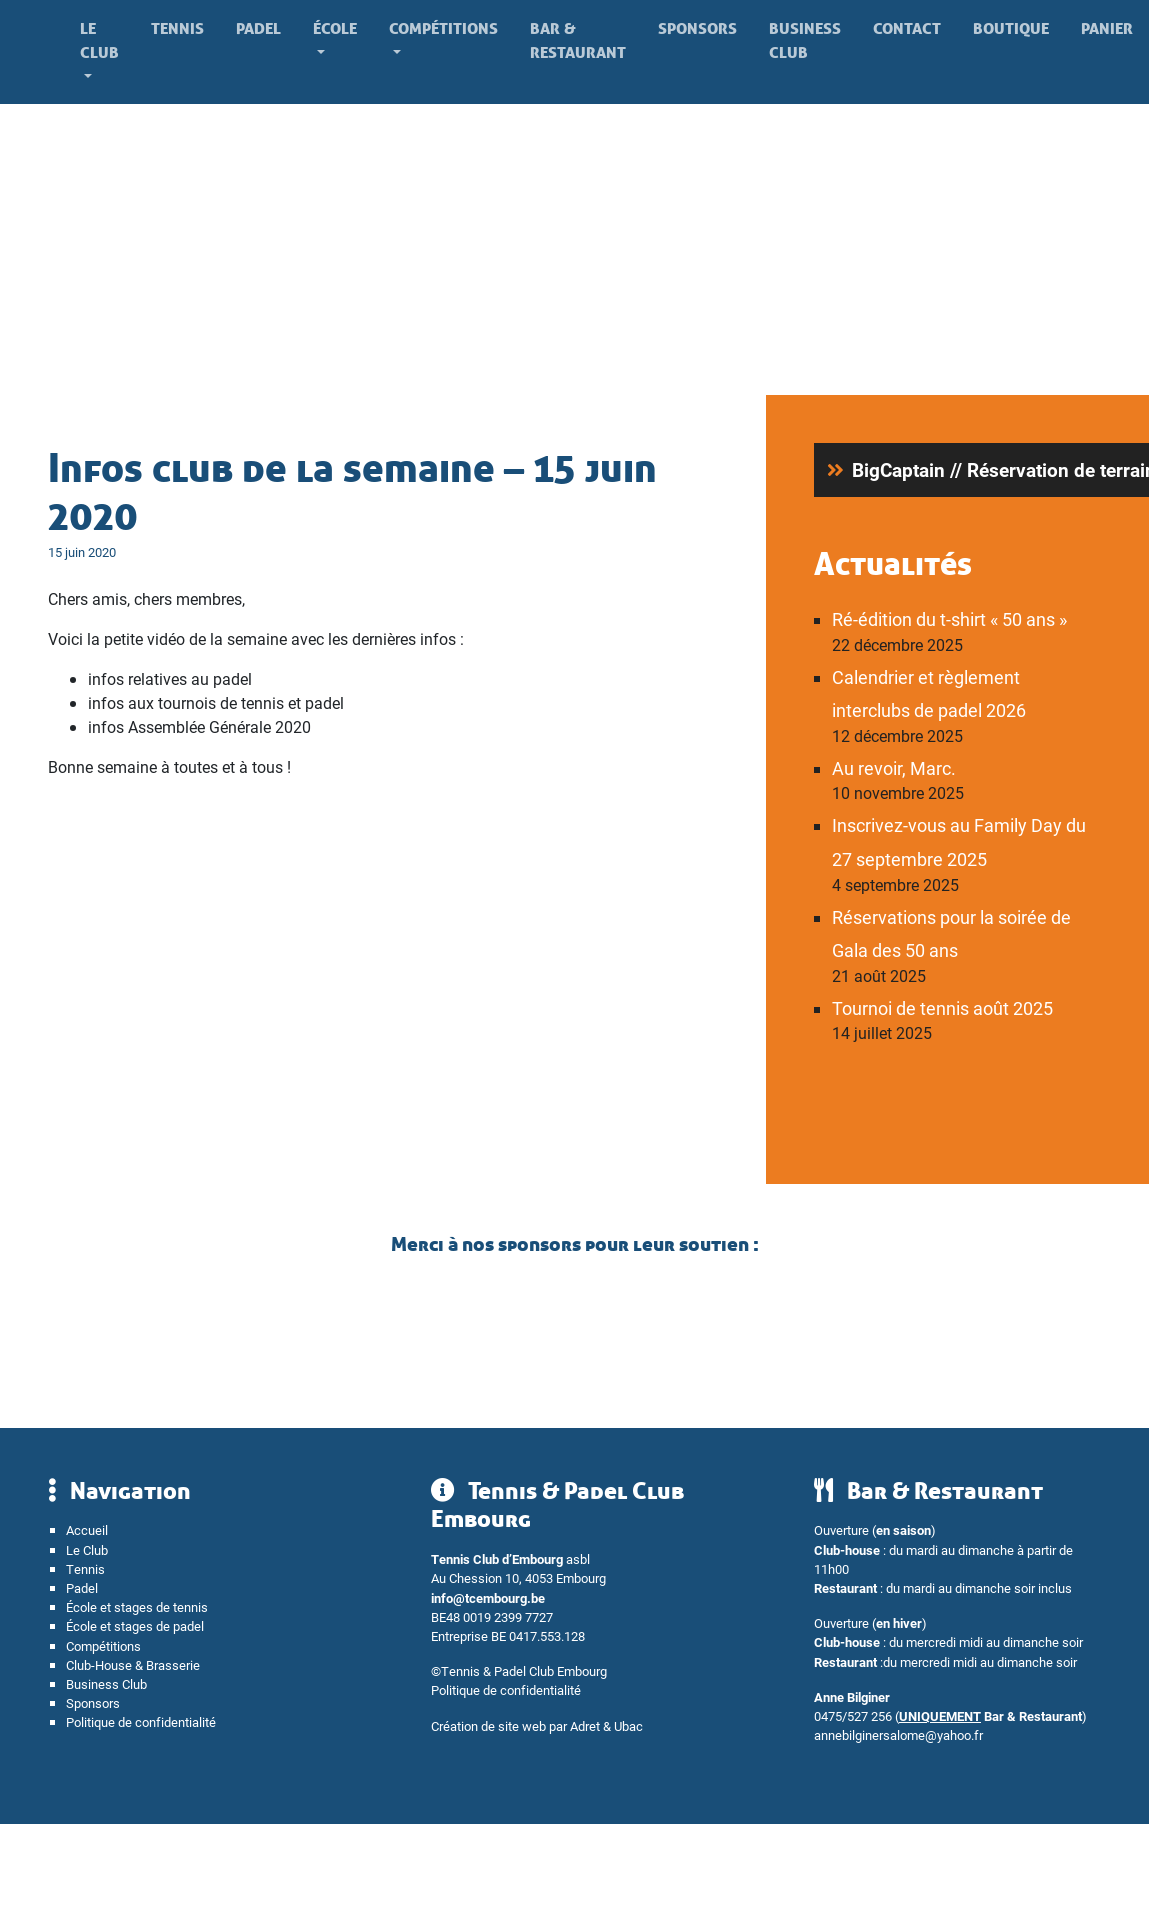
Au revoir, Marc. (894, 768)
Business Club (805, 40)
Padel (258, 28)
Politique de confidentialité (141, 1721)
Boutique (1011, 28)
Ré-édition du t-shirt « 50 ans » (949, 619)
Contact (907, 28)
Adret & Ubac (606, 1725)
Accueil (87, 1529)
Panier (1107, 28)
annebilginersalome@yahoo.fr (898, 1734)
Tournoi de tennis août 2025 (942, 1008)
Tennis (177, 28)
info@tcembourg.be (488, 1597)
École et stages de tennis (137, 1606)
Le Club (99, 40)
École (335, 28)
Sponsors (697, 28)
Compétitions (443, 28)
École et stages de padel (135, 1625)
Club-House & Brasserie (133, 1664)
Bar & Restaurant (578, 40)
